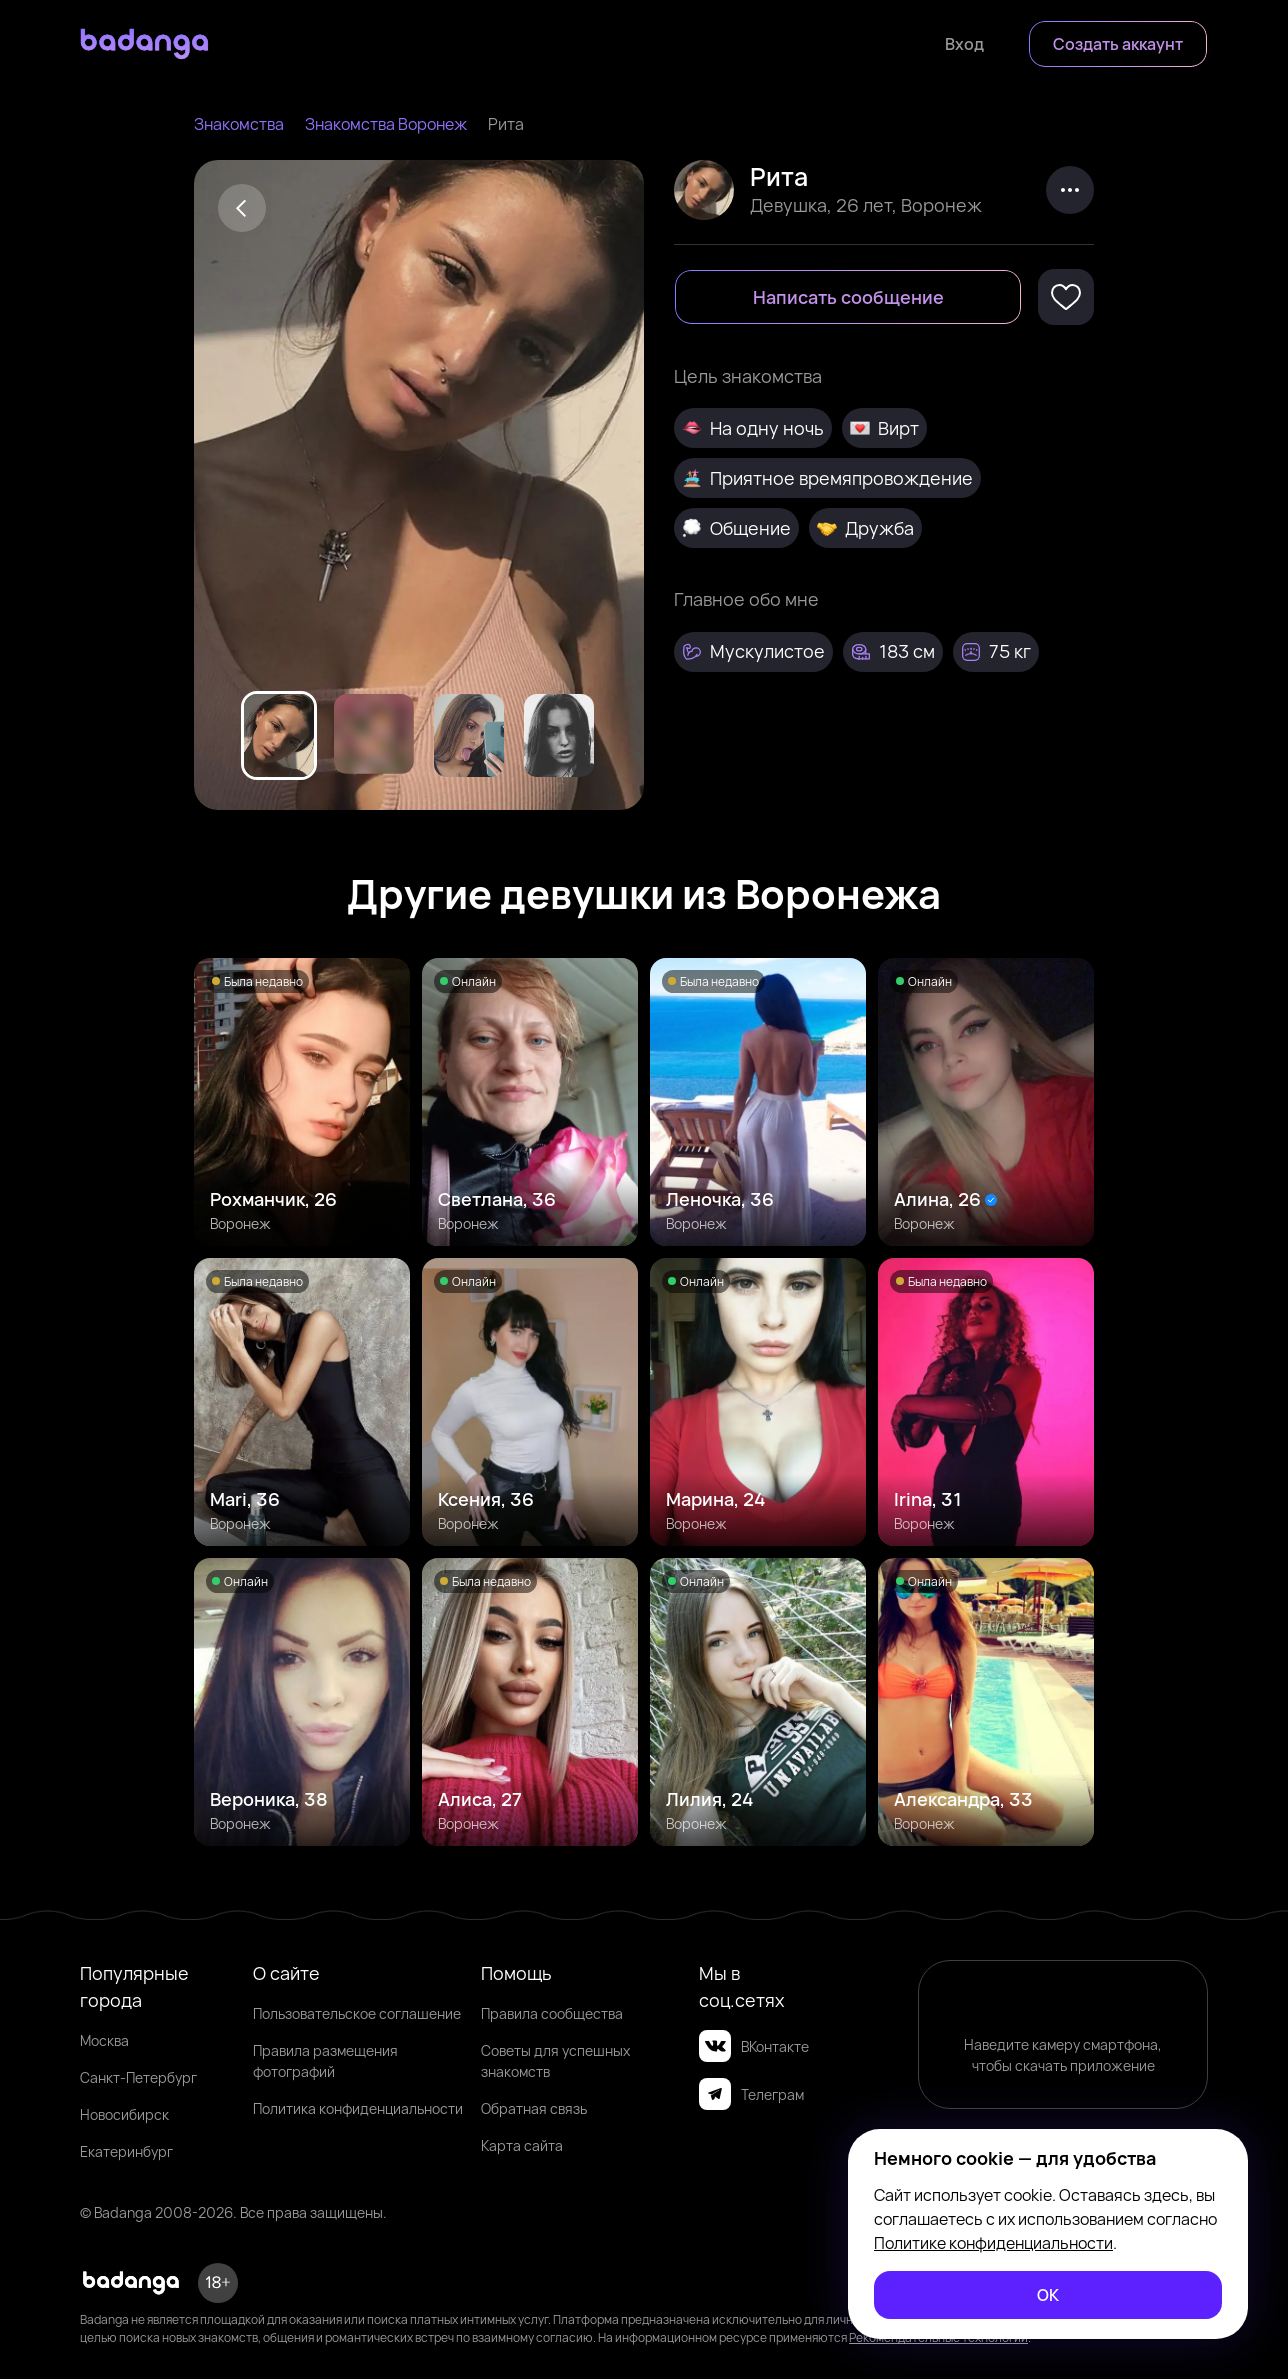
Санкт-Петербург (138, 2077)
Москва (104, 2040)
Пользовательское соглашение (357, 2013)
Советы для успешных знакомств (555, 2061)
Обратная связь (534, 2108)
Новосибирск (124, 2114)
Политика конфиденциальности (358, 2108)
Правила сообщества (552, 2013)
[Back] (242, 208)
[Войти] (964, 44)
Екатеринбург (126, 2151)
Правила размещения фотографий (325, 2061)
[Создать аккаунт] (1118, 44)
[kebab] (1070, 190)
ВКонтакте (754, 2046)
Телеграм (751, 2094)
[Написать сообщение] (848, 297)
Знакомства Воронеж (386, 124)
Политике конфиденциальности (993, 2243)
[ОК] (1048, 2295)
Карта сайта (522, 2145)
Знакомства (239, 124)
